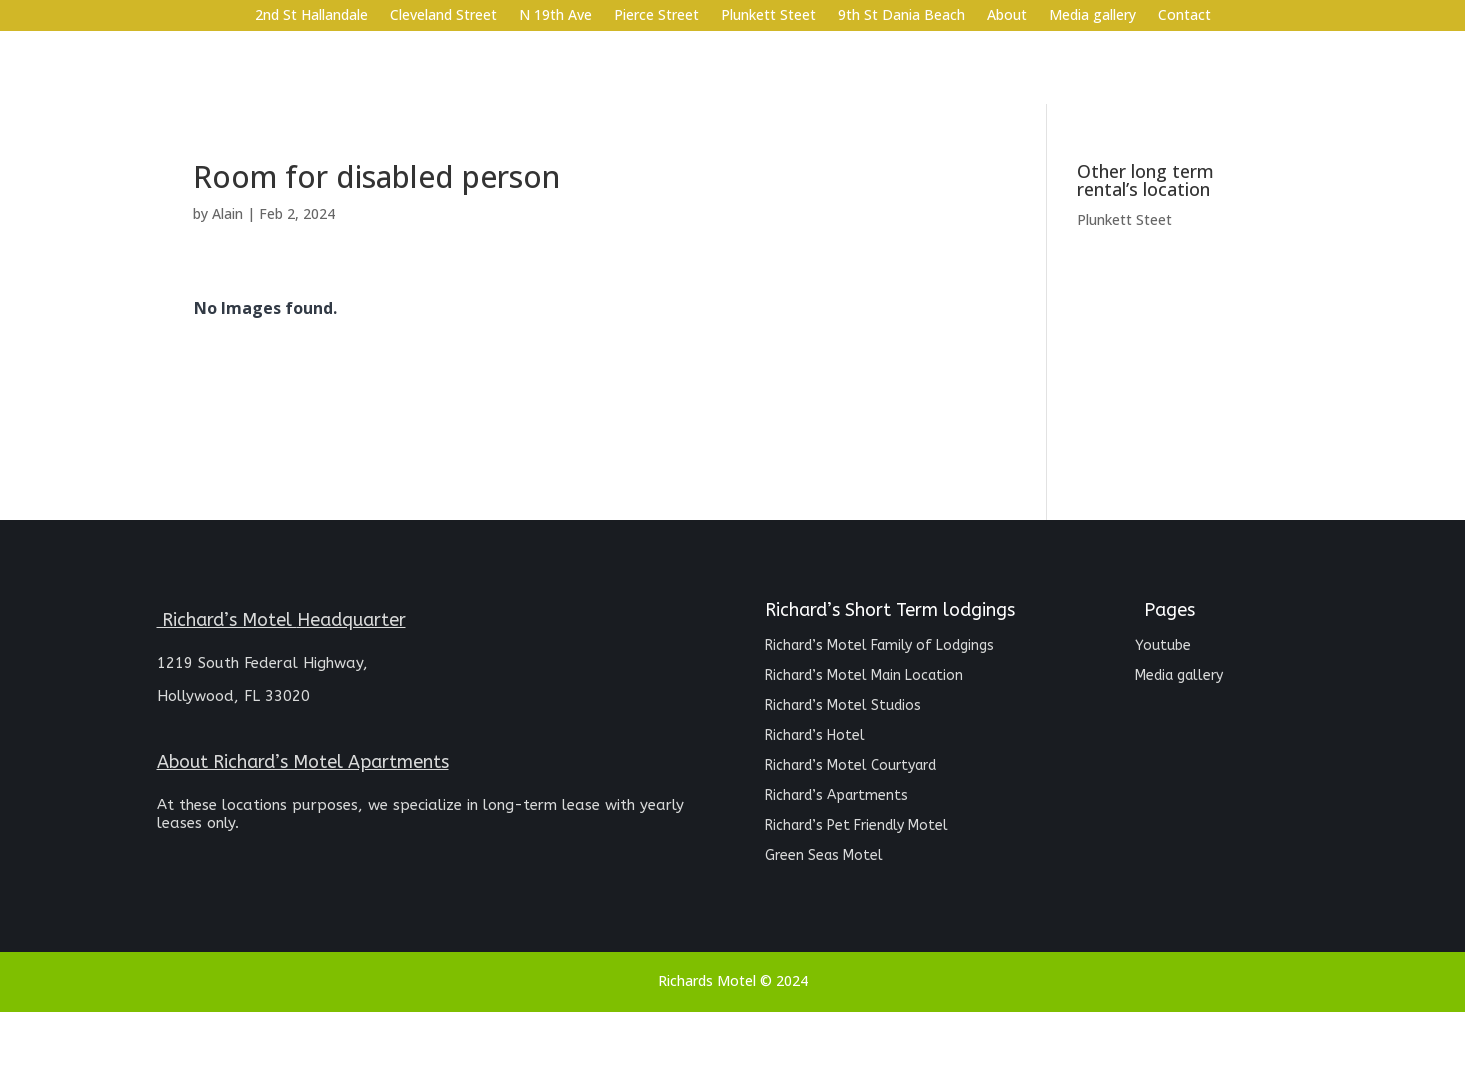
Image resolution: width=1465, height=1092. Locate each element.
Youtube (1163, 646)
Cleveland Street (443, 16)
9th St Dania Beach (901, 16)
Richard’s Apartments (836, 796)
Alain (227, 213)
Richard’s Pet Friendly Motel (856, 826)
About (1007, 16)
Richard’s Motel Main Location (864, 676)
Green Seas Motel (824, 856)
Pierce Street (656, 16)
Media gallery (1092, 16)
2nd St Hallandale (311, 16)
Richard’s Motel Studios (843, 706)
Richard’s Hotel (815, 736)
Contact (1184, 16)
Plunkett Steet (768, 16)
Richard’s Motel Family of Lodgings (879, 646)
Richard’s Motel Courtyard (850, 766)
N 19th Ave (555, 16)
